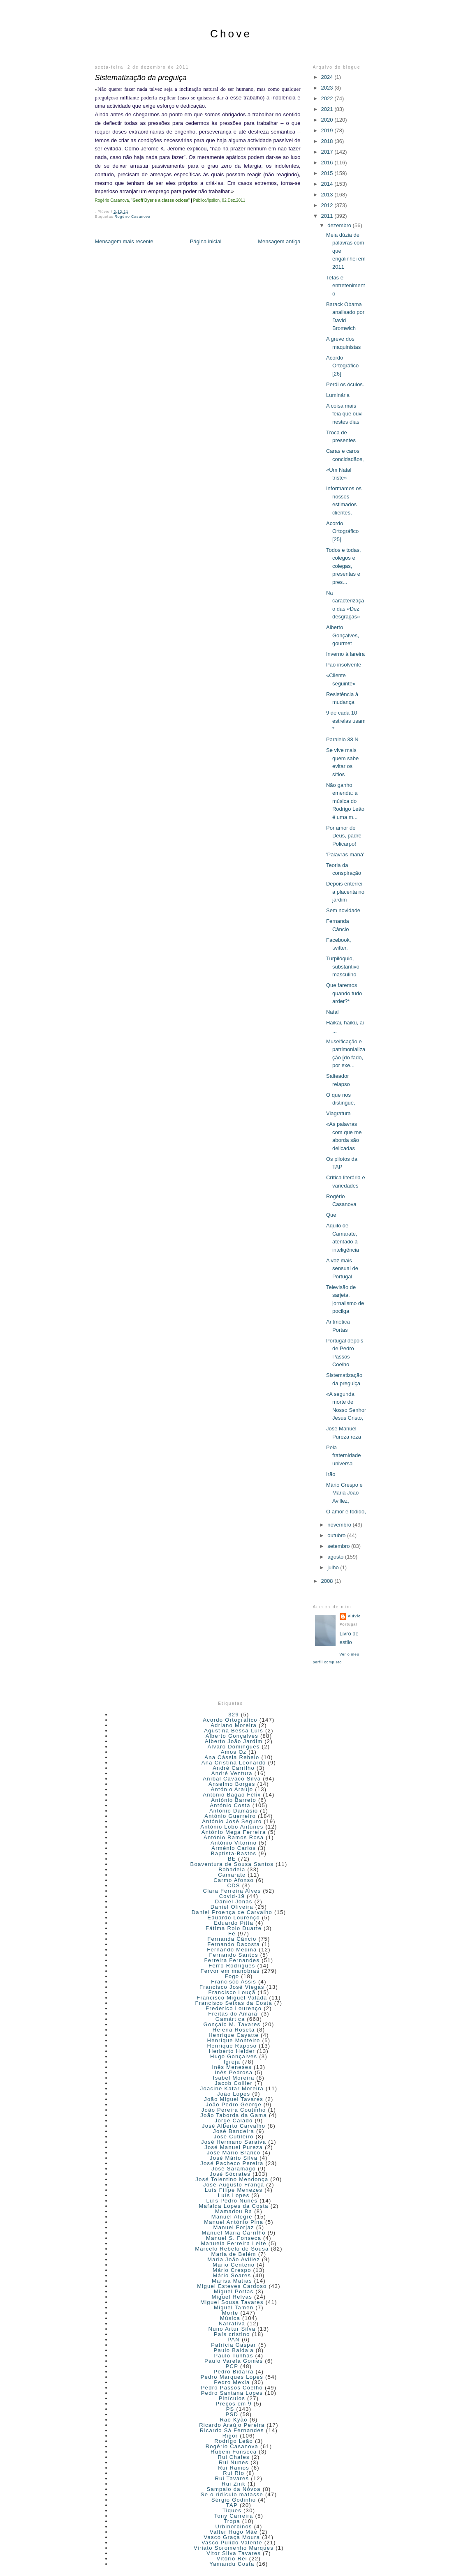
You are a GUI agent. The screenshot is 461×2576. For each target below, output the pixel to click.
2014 (328, 184)
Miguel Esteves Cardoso (232, 2286)
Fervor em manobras (230, 1971)
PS (230, 2409)
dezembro (339, 225)
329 (233, 1714)
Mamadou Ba (233, 2211)
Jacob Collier (234, 2083)
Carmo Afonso (233, 1880)
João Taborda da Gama (233, 2115)
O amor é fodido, (346, 1511)
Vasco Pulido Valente (232, 2542)
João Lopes (233, 2094)
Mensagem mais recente (124, 241)
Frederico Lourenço (234, 2008)
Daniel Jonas (234, 1901)
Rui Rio (233, 2473)
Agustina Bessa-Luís (233, 1730)
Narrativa (232, 2323)
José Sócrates (230, 2174)
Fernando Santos (233, 1955)
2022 (328, 98)
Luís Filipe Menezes (233, 2190)
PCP (232, 2366)
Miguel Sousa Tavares (232, 2302)
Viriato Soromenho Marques (233, 2548)
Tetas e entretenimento (345, 285)
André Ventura (232, 1773)
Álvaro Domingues (234, 1746)
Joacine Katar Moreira (232, 2088)
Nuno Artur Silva (232, 2329)
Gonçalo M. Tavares (231, 2024)
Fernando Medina (232, 1949)
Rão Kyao (234, 2420)
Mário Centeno (234, 2265)
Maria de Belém (233, 2254)
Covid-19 (232, 1896)
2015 (328, 173)
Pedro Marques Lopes (232, 2377)
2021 (328, 109)
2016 (328, 162)
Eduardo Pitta (233, 1923)
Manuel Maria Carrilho (234, 2233)
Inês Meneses (232, 2067)
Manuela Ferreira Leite (233, 2243)
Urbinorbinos (233, 2526)
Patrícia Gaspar (233, 2345)
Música (230, 2318)
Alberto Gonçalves (232, 1736)
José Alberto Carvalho (233, 2126)
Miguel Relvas (232, 2297)
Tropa (232, 2521)
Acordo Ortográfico (230, 1720)
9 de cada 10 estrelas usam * (346, 721)
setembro (339, 1546)
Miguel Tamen (233, 2307)
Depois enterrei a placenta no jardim (345, 892)
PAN (233, 2339)
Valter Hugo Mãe (233, 2532)
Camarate (232, 1875)
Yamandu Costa (231, 2564)
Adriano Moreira (234, 1725)
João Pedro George (234, 2104)
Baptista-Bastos (234, 1853)
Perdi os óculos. (345, 384)
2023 (328, 88)
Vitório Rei (232, 2558)
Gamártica (230, 2019)
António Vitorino (234, 1843)
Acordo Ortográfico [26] (342, 366)
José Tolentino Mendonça (231, 2179)
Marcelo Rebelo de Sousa (232, 2249)
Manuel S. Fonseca (233, 2238)
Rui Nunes (233, 2462)
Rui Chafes (233, 2457)
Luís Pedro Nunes (231, 2201)
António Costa (230, 1805)
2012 (328, 205)
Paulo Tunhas (233, 2355)
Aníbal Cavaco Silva (232, 1779)
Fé (232, 1933)
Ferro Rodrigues (231, 1966)
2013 (328, 194)
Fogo (232, 1976)
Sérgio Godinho (233, 2500)
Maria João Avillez (233, 2259)
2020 (328, 120)
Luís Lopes (234, 2195)
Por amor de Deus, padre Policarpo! (343, 836)
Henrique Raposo (232, 2046)
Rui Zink (234, 2484)
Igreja (232, 2062)
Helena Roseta (234, 2030)
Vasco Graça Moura (232, 2537)
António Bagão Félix (232, 1795)
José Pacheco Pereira (231, 2163)
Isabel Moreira (234, 2078)
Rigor (230, 2436)
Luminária (338, 395)
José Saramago (233, 2169)
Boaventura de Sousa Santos (231, 1864)
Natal (332, 1012)
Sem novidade (343, 910)
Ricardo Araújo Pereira (231, 2425)
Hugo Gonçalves (233, 2056)
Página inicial (206, 241)
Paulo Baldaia (234, 2350)
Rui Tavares (232, 2478)
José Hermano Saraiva (233, 2142)
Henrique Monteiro (233, 2040)
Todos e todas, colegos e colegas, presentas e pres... (343, 566)
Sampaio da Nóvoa (233, 2489)
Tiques (231, 2510)
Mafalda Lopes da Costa (234, 2206)
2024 (328, 77)
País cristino (232, 2334)
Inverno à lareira (345, 654)
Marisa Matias (232, 2281)
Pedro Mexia (232, 2382)
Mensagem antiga (279, 241)
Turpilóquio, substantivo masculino (342, 966)
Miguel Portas (233, 2291)
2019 (328, 130)
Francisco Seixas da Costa (233, 2003)
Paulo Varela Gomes (233, 2361)
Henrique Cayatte (233, 2035)
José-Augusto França (233, 2185)
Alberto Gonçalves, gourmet (342, 635)
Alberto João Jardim (233, 1741)
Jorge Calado (234, 2120)
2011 (328, 216)
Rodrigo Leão (233, 2441)
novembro (339, 1525)
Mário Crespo (232, 2270)
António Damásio (233, 1811)
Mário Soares (232, 2275)
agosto (336, 1557)
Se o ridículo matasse (232, 2494)
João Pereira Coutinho (234, 2110)
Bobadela (231, 1869)
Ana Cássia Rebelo (231, 1757)
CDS (233, 1885)
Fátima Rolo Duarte (234, 1928)
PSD (232, 2414)
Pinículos (232, 2398)
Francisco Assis (233, 1982)
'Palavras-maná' (345, 854)
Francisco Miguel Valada (232, 1998)
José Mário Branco (233, 2152)
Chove (231, 34)
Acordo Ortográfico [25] (342, 531)
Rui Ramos (233, 2468)
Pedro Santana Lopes (232, 2393)
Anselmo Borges (231, 1784)
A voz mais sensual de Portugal (342, 1268)
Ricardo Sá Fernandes (232, 2430)
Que (331, 1215)
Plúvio (354, 1616)
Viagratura (338, 1113)
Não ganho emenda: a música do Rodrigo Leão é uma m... (345, 801)
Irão (330, 1474)
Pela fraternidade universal (343, 1455)
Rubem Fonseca (234, 2452)
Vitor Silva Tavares (233, 2553)
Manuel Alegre (232, 2217)
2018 (328, 141)
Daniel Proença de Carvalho (232, 1912)
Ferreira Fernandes (232, 1960)
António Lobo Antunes (231, 1827)
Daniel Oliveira (232, 1907)
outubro (337, 1535)
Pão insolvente (343, 665)
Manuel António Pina (233, 2222)
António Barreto (233, 1800)
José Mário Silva (233, 2158)
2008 (328, 1581)
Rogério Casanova (133, 216)
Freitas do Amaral (233, 2014)
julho (333, 1567)
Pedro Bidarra (234, 2371)
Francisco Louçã (231, 1992)
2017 (328, 152)
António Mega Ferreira (234, 1832)
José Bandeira (233, 2131)
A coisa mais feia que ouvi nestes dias (344, 414)
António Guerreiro (230, 1816)
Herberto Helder (232, 2051)
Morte (230, 2313)
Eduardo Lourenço (233, 1917)
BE (232, 1859)
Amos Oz (234, 1752)
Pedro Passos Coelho (232, 2388)
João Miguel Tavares (233, 2099)
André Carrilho (234, 1768)
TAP (232, 2505)
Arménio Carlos (233, 1848)
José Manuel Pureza (233, 2147)
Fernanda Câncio (231, 1939)
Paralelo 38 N (342, 739)
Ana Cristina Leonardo (234, 1763)
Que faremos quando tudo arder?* (344, 993)
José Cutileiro (234, 2136)
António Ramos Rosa (234, 1837)
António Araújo (232, 1789)
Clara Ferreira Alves (232, 1891)
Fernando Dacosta (233, 1944)
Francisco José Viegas (231, 1987)
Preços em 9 (234, 2404)
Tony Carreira (233, 2516)
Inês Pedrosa (234, 2072)
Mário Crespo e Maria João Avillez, (344, 1493)
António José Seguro (232, 1821)
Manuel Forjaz (233, 2227)
